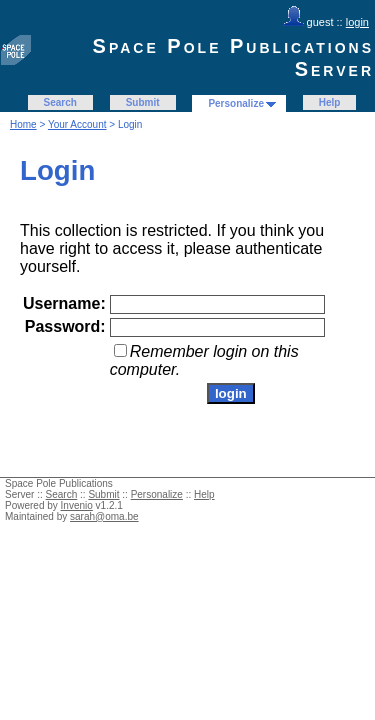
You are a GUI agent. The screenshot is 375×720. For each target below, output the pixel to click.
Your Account (77, 124)
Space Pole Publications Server (233, 57)
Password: (65, 326)
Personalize (236, 103)
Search (60, 102)
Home (23, 124)
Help (330, 102)
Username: (64, 303)
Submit (143, 102)
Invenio (77, 505)
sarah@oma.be (104, 516)
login (357, 22)
